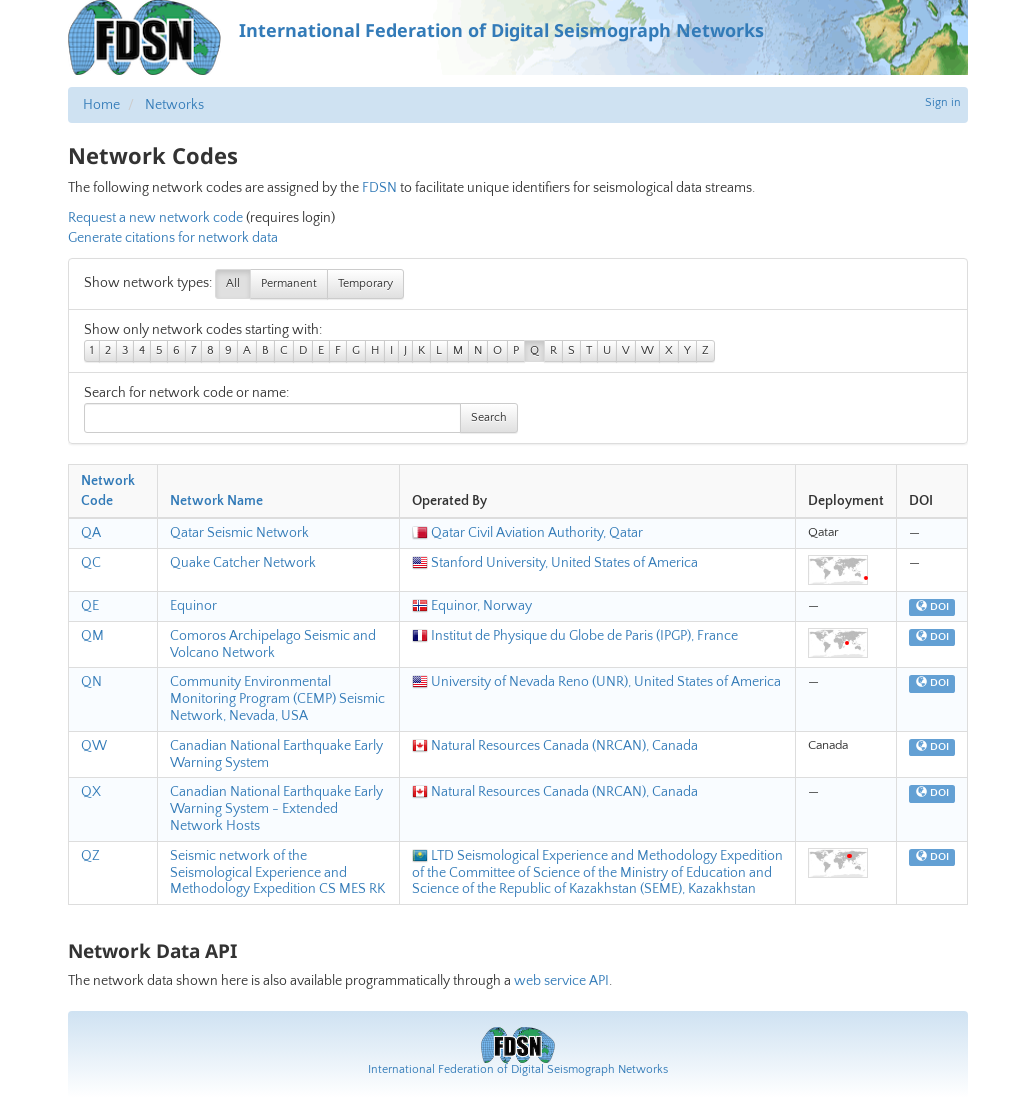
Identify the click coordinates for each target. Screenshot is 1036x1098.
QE (90, 606)
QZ (90, 856)
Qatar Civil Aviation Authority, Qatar (527, 533)
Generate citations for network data (173, 238)
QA (91, 533)
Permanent (289, 283)
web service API (561, 981)
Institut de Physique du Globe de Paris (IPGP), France (575, 636)
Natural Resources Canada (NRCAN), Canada (555, 746)
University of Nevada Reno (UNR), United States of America (596, 682)
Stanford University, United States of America (555, 563)
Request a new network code (155, 218)
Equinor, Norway (472, 606)
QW (94, 746)
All (233, 283)
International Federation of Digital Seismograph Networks (518, 1069)
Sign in (943, 102)
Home (101, 105)
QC (91, 563)
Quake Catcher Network (243, 563)
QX (91, 792)
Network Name (216, 501)
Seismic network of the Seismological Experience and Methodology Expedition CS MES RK (277, 873)
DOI (932, 607)
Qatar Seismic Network (239, 533)
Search (489, 417)
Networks (174, 105)
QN (91, 682)
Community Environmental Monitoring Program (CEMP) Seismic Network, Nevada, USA (277, 699)
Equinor (193, 606)
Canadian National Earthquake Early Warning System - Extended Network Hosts (276, 809)
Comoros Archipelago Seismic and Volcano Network (273, 644)
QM (92, 636)
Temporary (365, 283)
